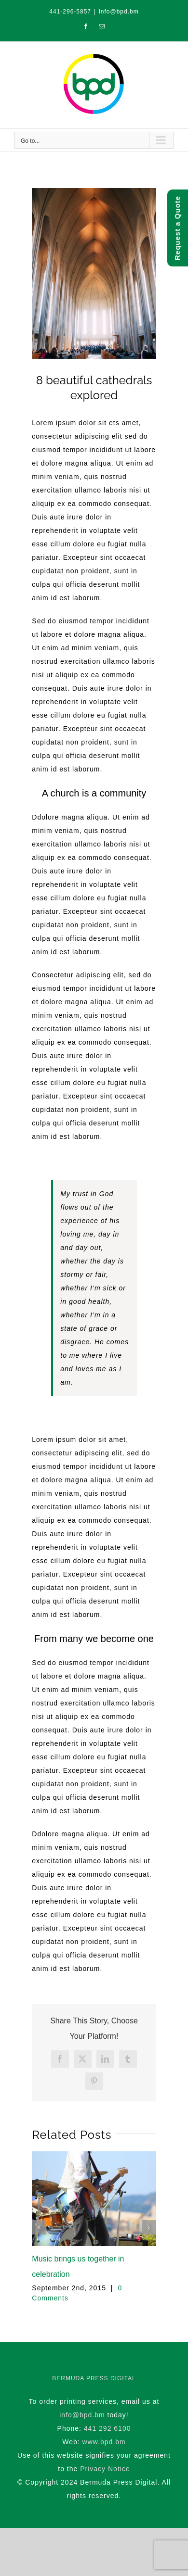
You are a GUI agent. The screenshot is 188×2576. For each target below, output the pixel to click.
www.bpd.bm (104, 2442)
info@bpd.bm (119, 11)
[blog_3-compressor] (94, 273)
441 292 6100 (107, 2428)
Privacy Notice (105, 2469)
